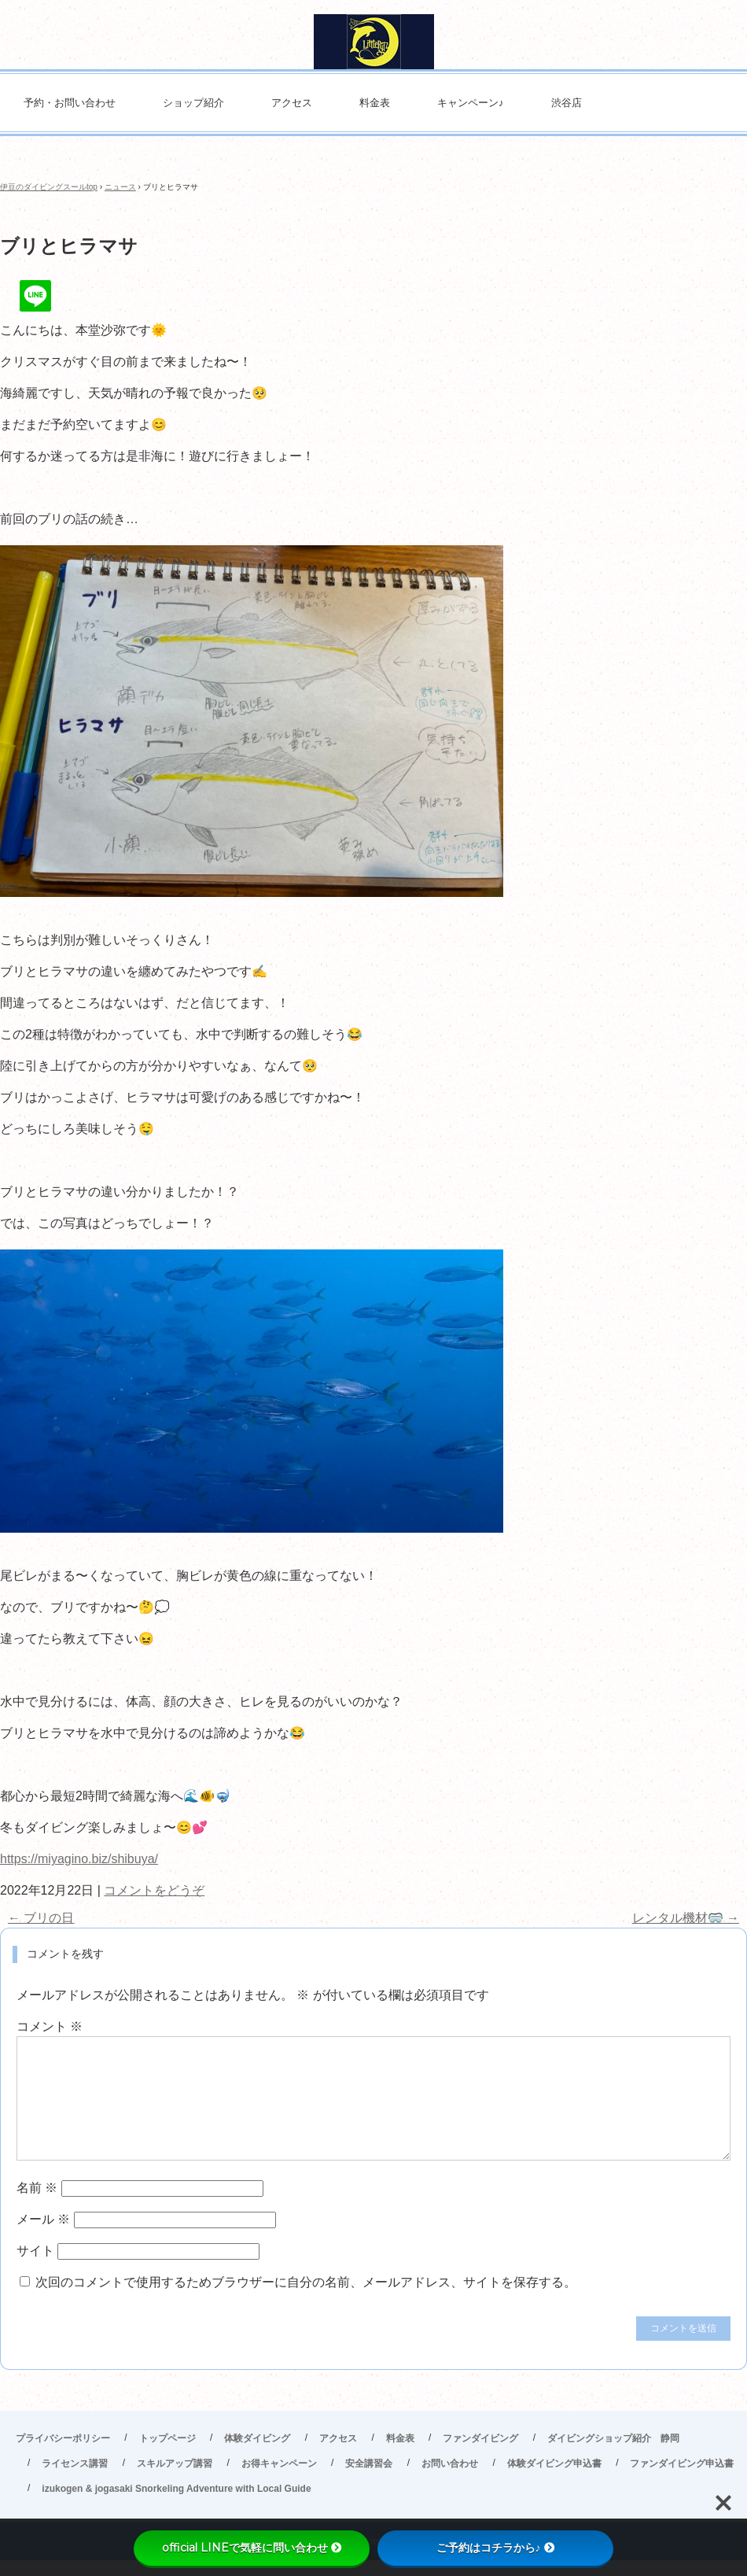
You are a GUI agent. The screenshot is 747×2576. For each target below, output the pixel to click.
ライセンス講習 (75, 2463)
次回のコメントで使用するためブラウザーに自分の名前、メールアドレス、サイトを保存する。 (305, 2282)
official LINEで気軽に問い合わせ (252, 2548)
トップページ (167, 2438)
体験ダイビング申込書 (554, 2463)
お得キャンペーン (279, 2463)
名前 (37, 2187)
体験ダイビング (257, 2438)
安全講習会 (368, 2463)
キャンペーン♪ (470, 103)
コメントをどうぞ (154, 1890)
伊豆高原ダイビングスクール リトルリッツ (374, 41)
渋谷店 (566, 103)
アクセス (291, 103)
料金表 (374, 103)
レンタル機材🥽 (685, 1918)
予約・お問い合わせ (70, 103)
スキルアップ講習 (174, 2463)
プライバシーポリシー (63, 2438)
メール (43, 2219)
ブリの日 (41, 1918)
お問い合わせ (449, 2463)
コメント (50, 2026)
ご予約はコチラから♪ (495, 2548)
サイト (35, 2250)
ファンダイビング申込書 (682, 2463)
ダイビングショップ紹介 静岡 (613, 2438)
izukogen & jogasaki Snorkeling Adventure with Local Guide (176, 2488)
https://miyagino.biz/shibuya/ (79, 1859)
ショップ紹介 (193, 103)
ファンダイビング (480, 2438)
